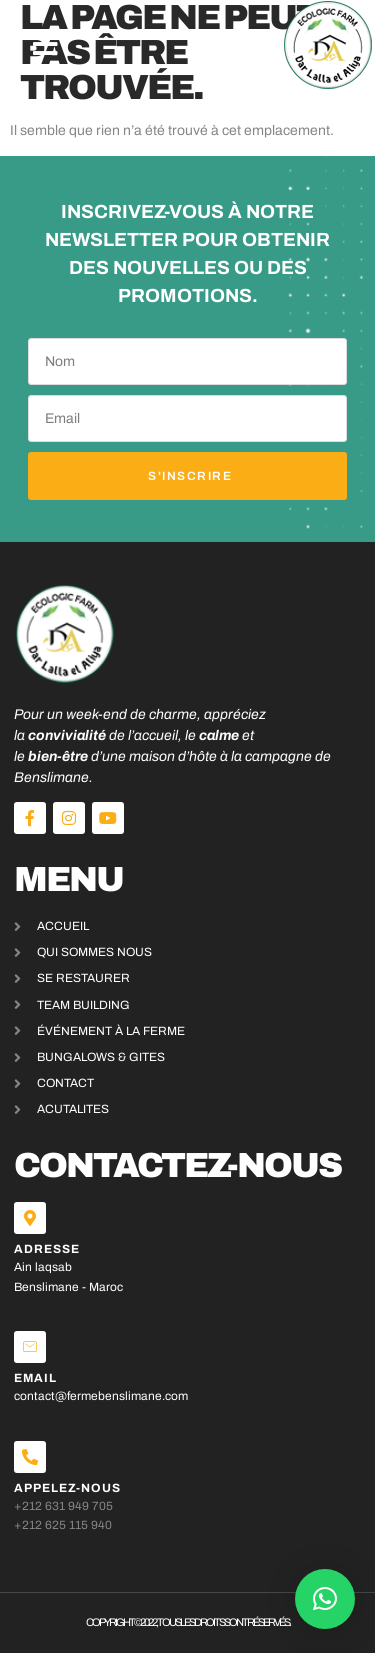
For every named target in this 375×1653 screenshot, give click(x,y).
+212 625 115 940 (63, 1525)
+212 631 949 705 (63, 1506)
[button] (45, 45)
